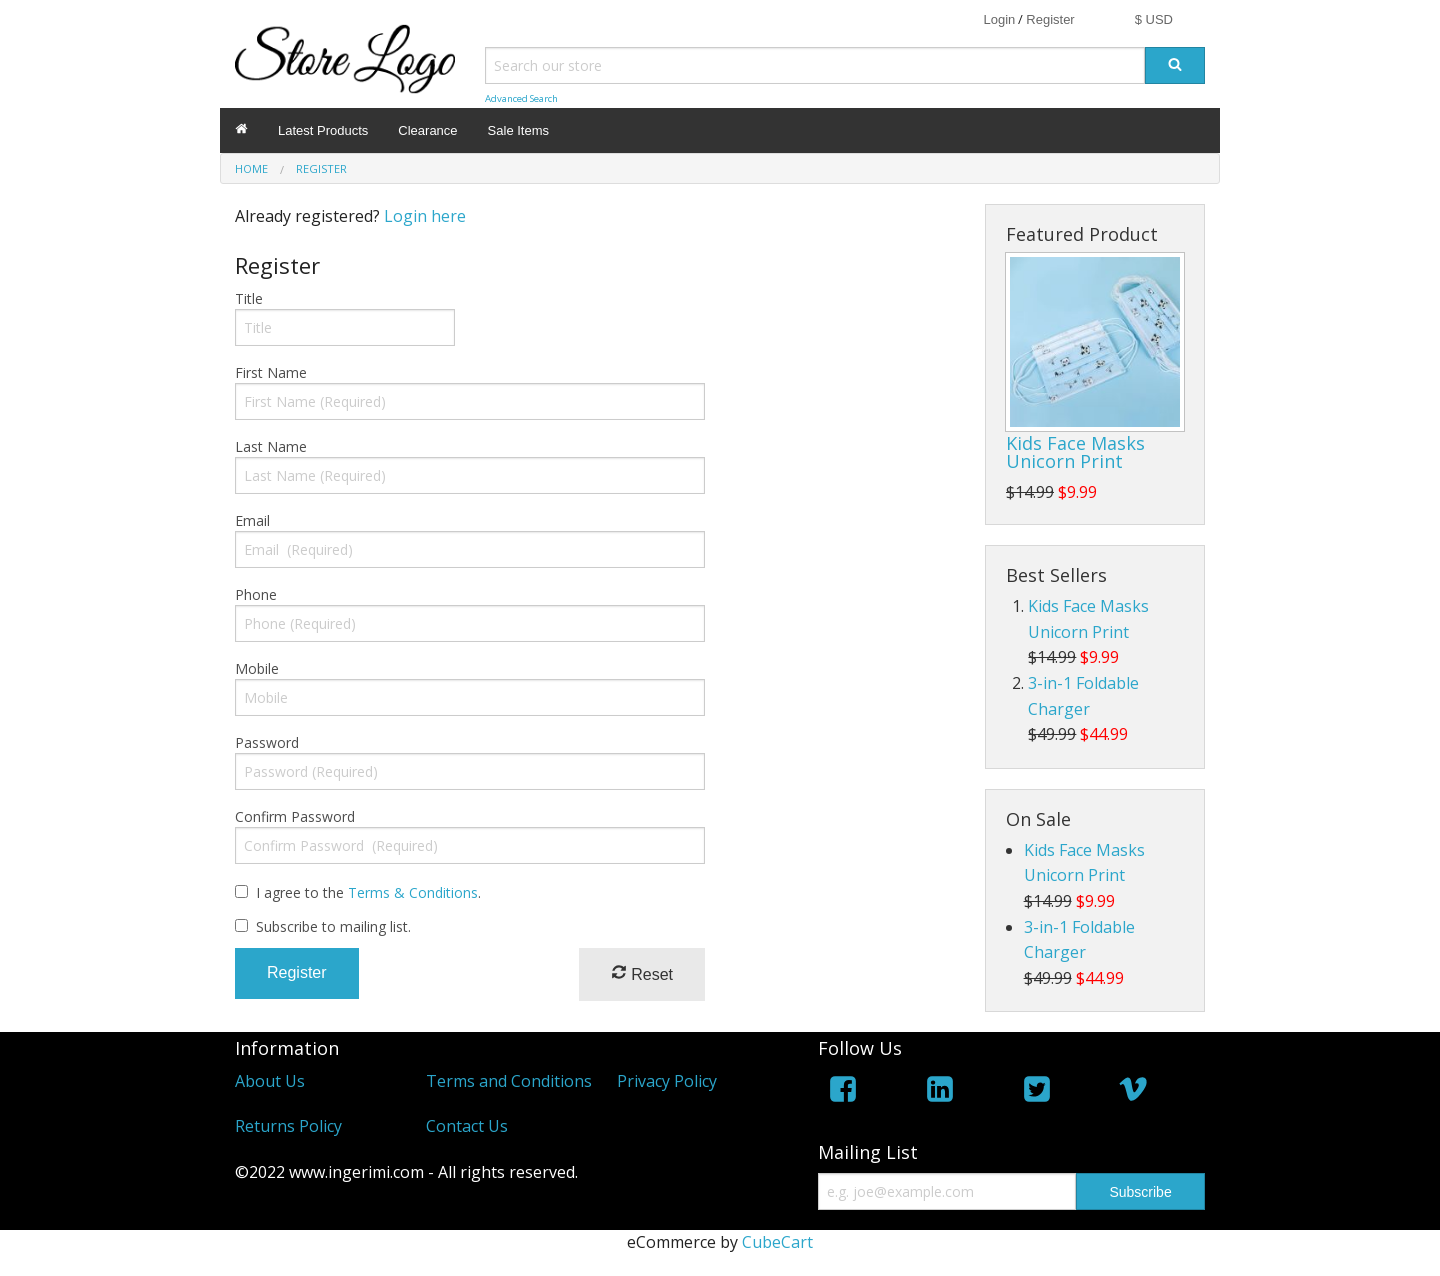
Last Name (271, 446)
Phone (256, 594)
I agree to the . (368, 892)
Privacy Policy (667, 1081)
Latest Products (323, 130)
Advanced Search (521, 98)
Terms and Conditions (509, 1081)
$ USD (1154, 19)
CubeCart (777, 1242)
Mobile (257, 668)
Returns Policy (288, 1126)
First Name (271, 372)
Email (252, 520)
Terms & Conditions (413, 892)
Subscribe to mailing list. (333, 926)
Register (1050, 19)
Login (999, 19)
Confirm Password (295, 816)
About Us (270, 1081)
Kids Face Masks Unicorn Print (1075, 452)
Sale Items (518, 130)
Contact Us (467, 1126)
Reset (642, 973)
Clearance (427, 130)
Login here (425, 216)
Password (267, 742)
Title (249, 298)
